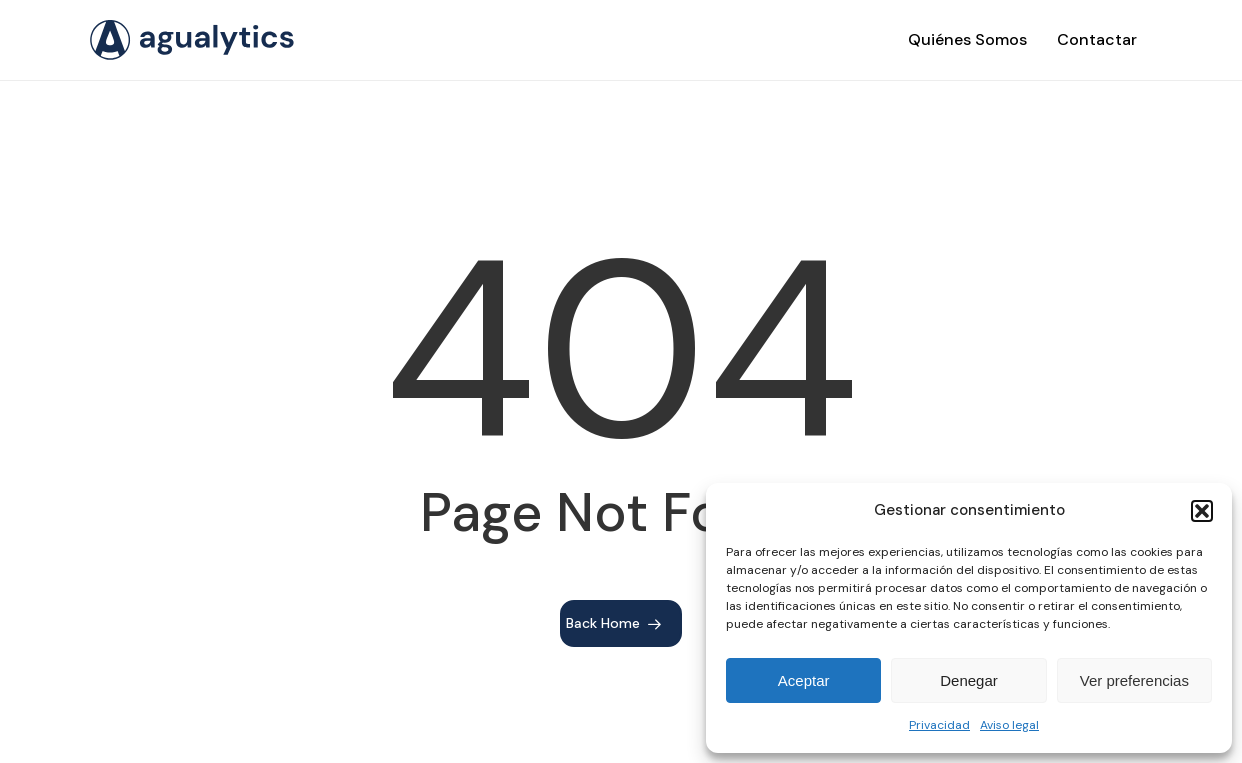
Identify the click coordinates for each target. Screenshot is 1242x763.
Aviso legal (1009, 725)
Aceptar (804, 680)
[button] (1202, 511)
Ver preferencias (1134, 680)
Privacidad (939, 725)
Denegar (969, 680)
